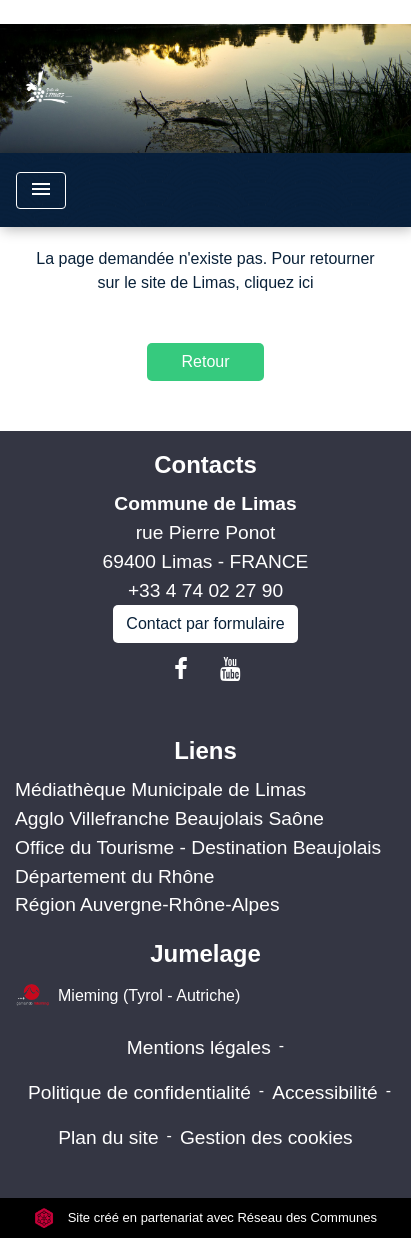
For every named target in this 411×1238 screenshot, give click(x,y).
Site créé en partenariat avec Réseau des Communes (205, 1217)
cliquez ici (278, 282)
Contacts (205, 464)
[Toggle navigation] (41, 190)
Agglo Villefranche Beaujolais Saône (169, 818)
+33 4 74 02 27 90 (205, 590)
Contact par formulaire (205, 623)
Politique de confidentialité (139, 1092)
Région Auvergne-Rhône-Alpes (147, 904)
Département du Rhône (114, 876)
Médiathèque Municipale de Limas (160, 789)
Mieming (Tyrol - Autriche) (127, 996)
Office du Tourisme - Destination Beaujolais (198, 847)
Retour (205, 361)
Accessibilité (325, 1092)
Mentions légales (199, 1047)
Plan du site (108, 1137)
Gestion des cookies (266, 1137)
